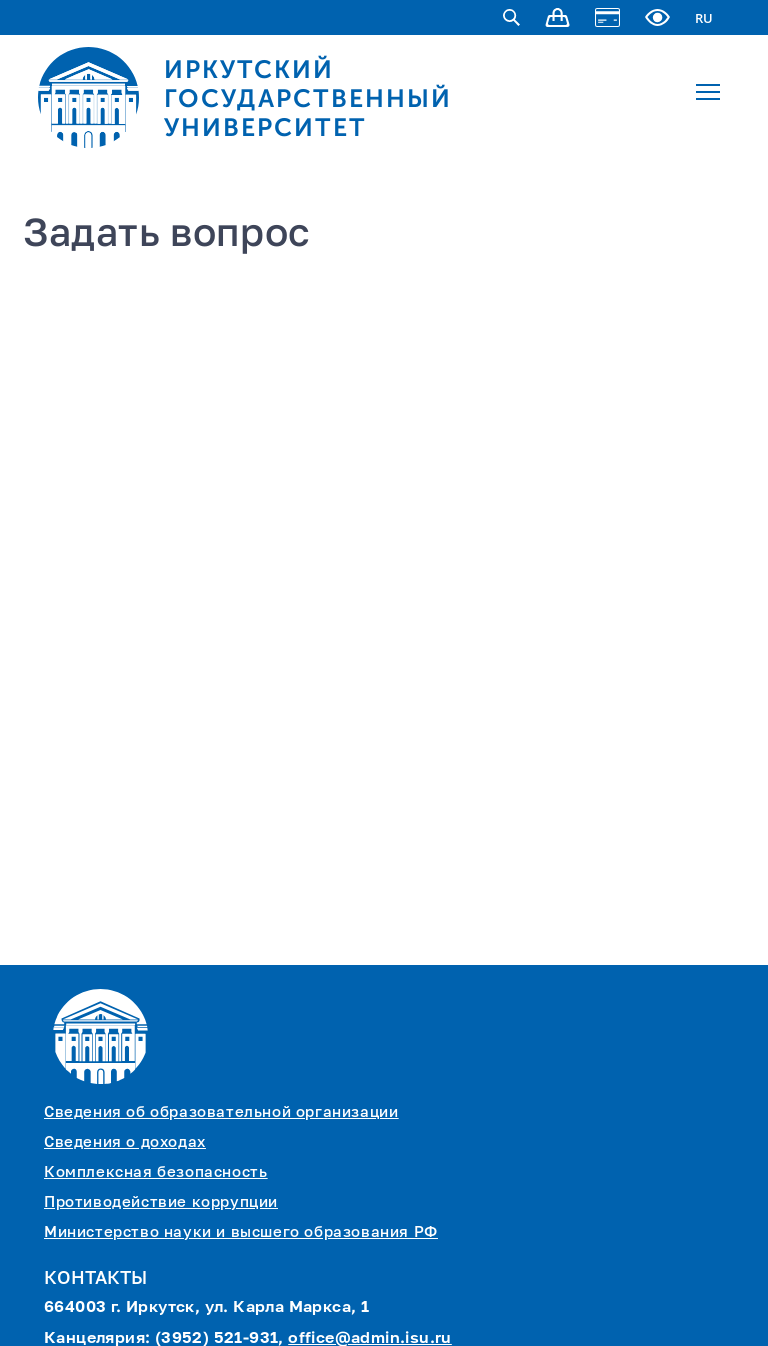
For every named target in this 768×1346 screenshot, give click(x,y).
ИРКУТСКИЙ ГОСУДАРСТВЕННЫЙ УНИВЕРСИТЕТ (308, 98)
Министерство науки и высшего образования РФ (241, 1232)
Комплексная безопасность (155, 1172)
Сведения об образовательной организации (221, 1112)
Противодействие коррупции (161, 1202)
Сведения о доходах (125, 1142)
